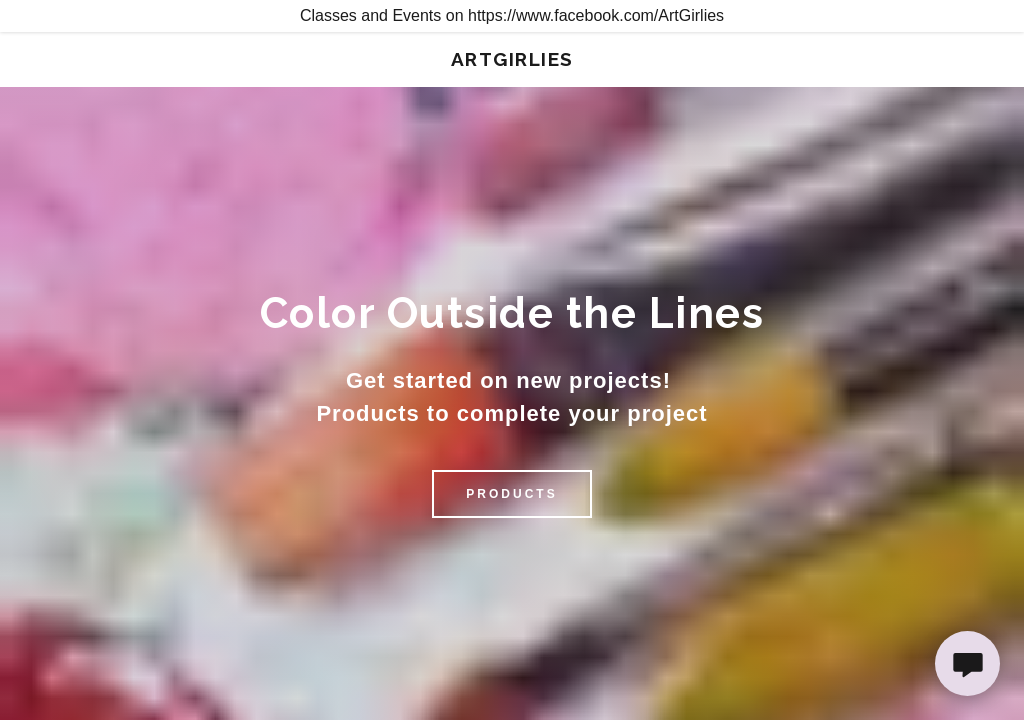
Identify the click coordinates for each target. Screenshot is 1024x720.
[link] (512, 60)
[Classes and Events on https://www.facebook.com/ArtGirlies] (512, 16)
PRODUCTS (511, 494)
